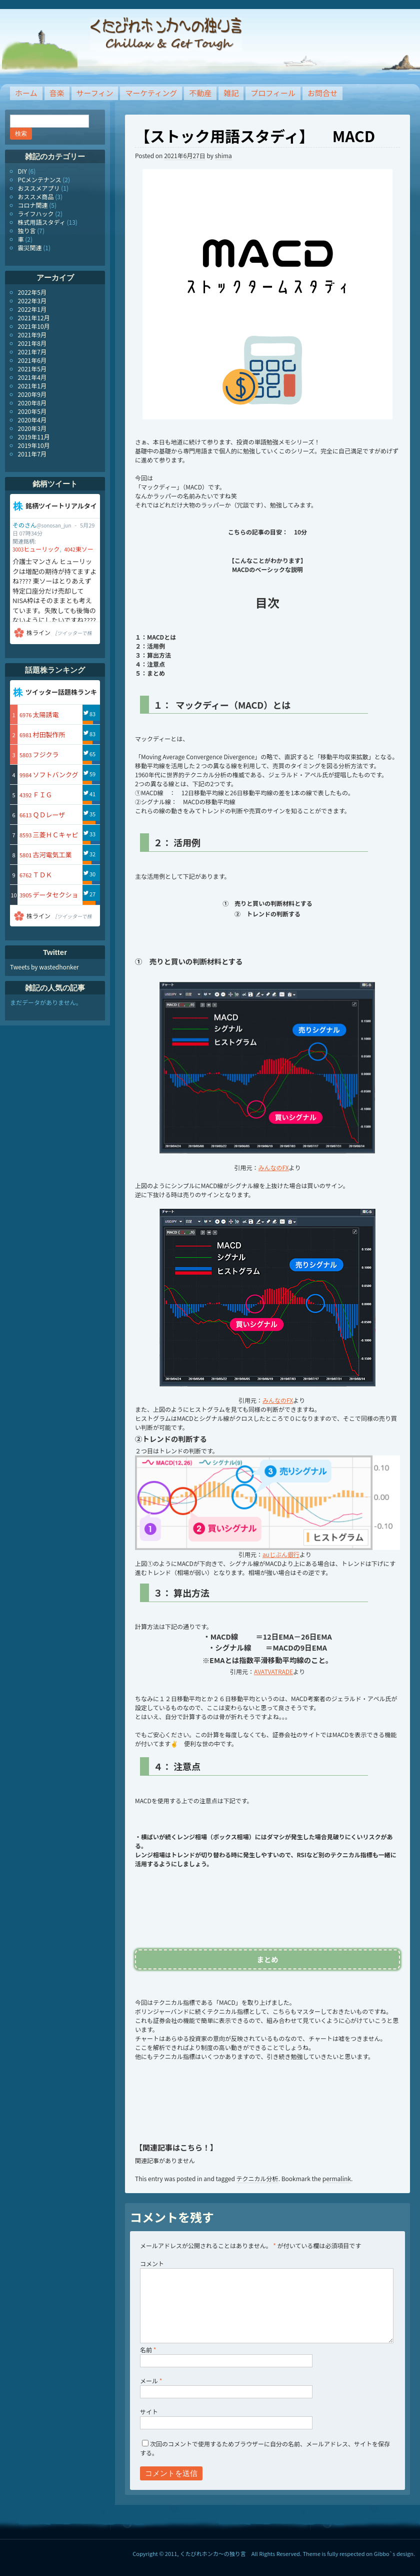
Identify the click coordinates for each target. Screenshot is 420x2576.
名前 (148, 2349)
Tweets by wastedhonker (44, 966)
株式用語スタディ (42, 222)
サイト (149, 2411)
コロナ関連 (33, 205)
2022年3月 (32, 300)
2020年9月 (32, 394)
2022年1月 (32, 309)
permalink (336, 2178)
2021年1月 (32, 385)
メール (151, 2380)
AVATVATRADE (273, 1671)
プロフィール (273, 93)
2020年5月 (32, 411)
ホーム (26, 93)
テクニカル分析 (257, 2178)
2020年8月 (32, 402)
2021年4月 (32, 377)
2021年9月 (32, 334)
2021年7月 (32, 351)
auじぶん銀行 (281, 1554)
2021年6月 (32, 360)
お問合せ (323, 93)
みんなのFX (273, 1167)
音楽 (57, 93)
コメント (152, 2263)
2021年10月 (34, 326)
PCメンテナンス (40, 179)
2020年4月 (32, 419)
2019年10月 (34, 445)
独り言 (27, 230)
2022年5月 (32, 292)
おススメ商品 (36, 196)
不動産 (200, 93)
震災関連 (30, 247)
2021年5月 (32, 368)
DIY (22, 171)
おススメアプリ (39, 188)
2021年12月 (34, 317)
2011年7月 (32, 453)
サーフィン (95, 93)
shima (223, 155)
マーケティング (151, 93)
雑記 (231, 93)
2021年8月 (32, 343)
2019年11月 (34, 436)
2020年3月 (32, 428)
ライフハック (36, 213)
